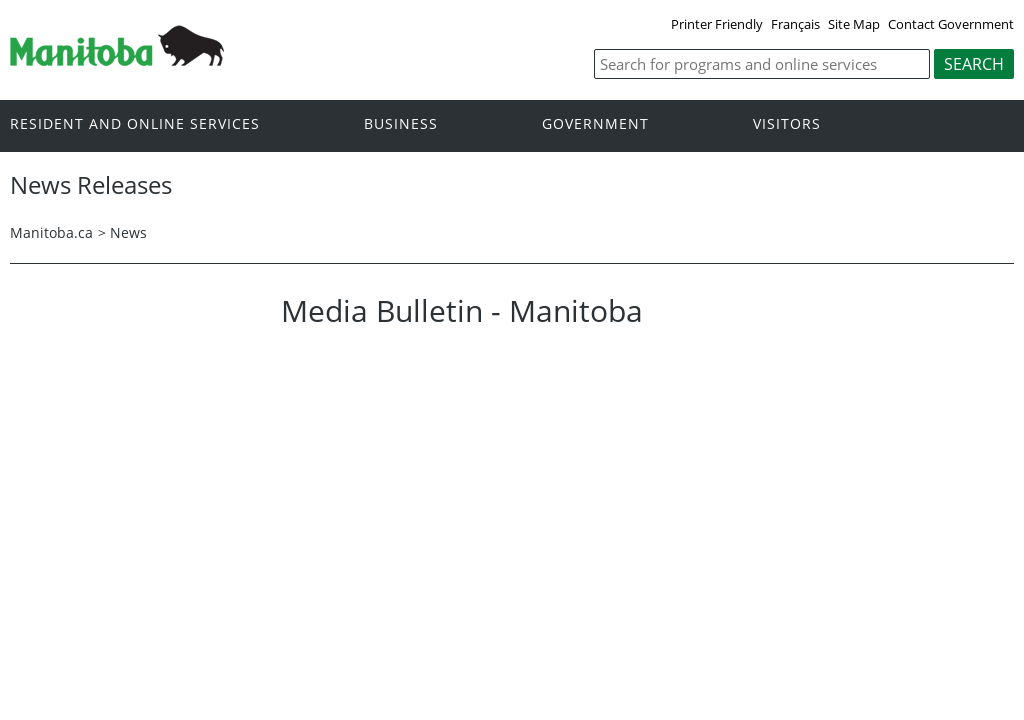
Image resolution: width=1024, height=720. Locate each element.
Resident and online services (135, 124)
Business (401, 124)
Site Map (854, 24)
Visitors (787, 124)
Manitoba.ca (51, 232)
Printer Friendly (717, 24)
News (128, 232)
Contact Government (951, 24)
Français (795, 24)
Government (595, 124)
